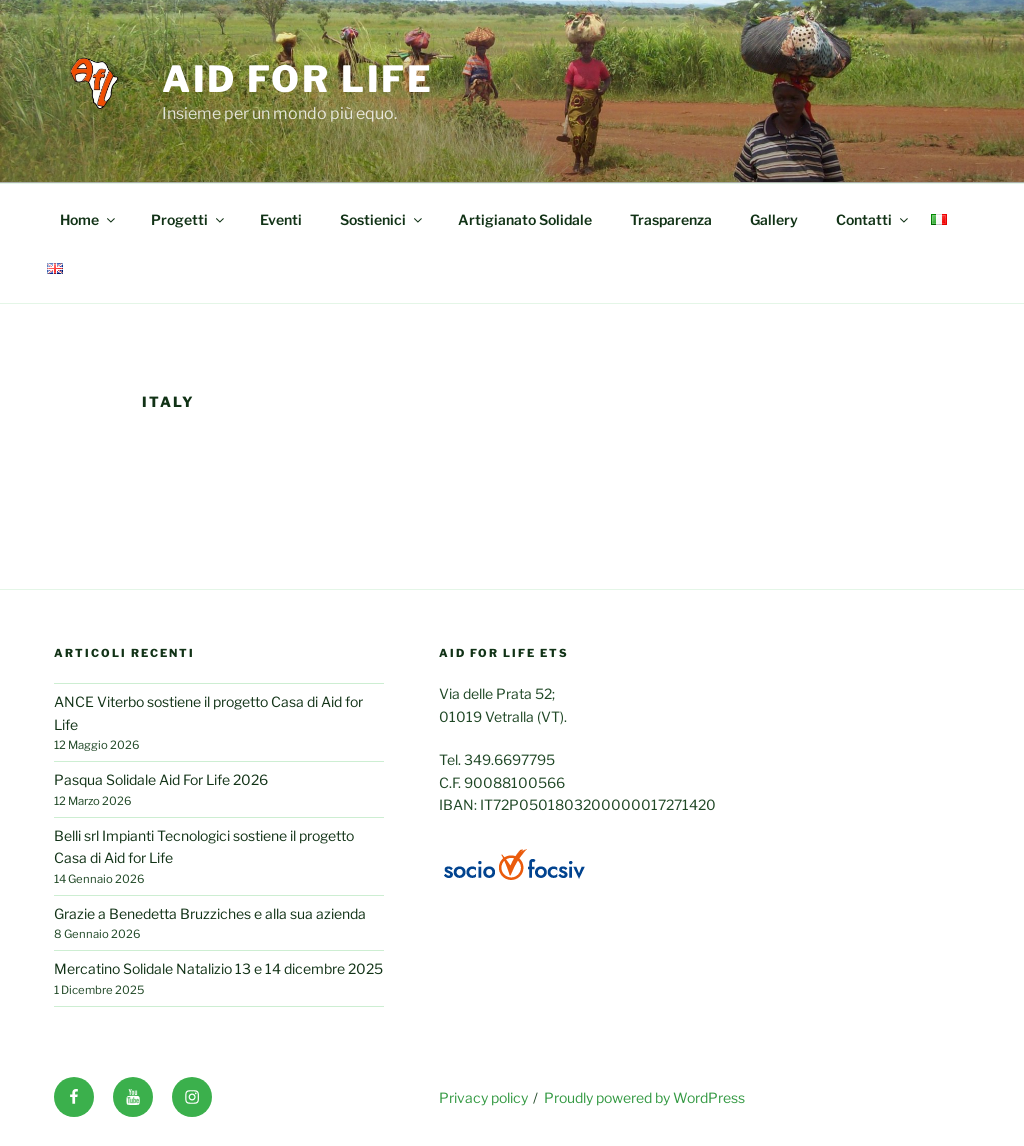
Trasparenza (671, 219)
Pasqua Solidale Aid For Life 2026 (161, 779)
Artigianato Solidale (525, 219)
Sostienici (382, 219)
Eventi (281, 219)
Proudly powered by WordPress (644, 1097)
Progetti (189, 219)
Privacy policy (483, 1097)
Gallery (774, 219)
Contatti (873, 219)
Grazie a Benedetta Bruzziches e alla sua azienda (210, 913)
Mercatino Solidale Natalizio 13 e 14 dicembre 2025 (218, 968)
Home (89, 219)
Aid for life (298, 79)
